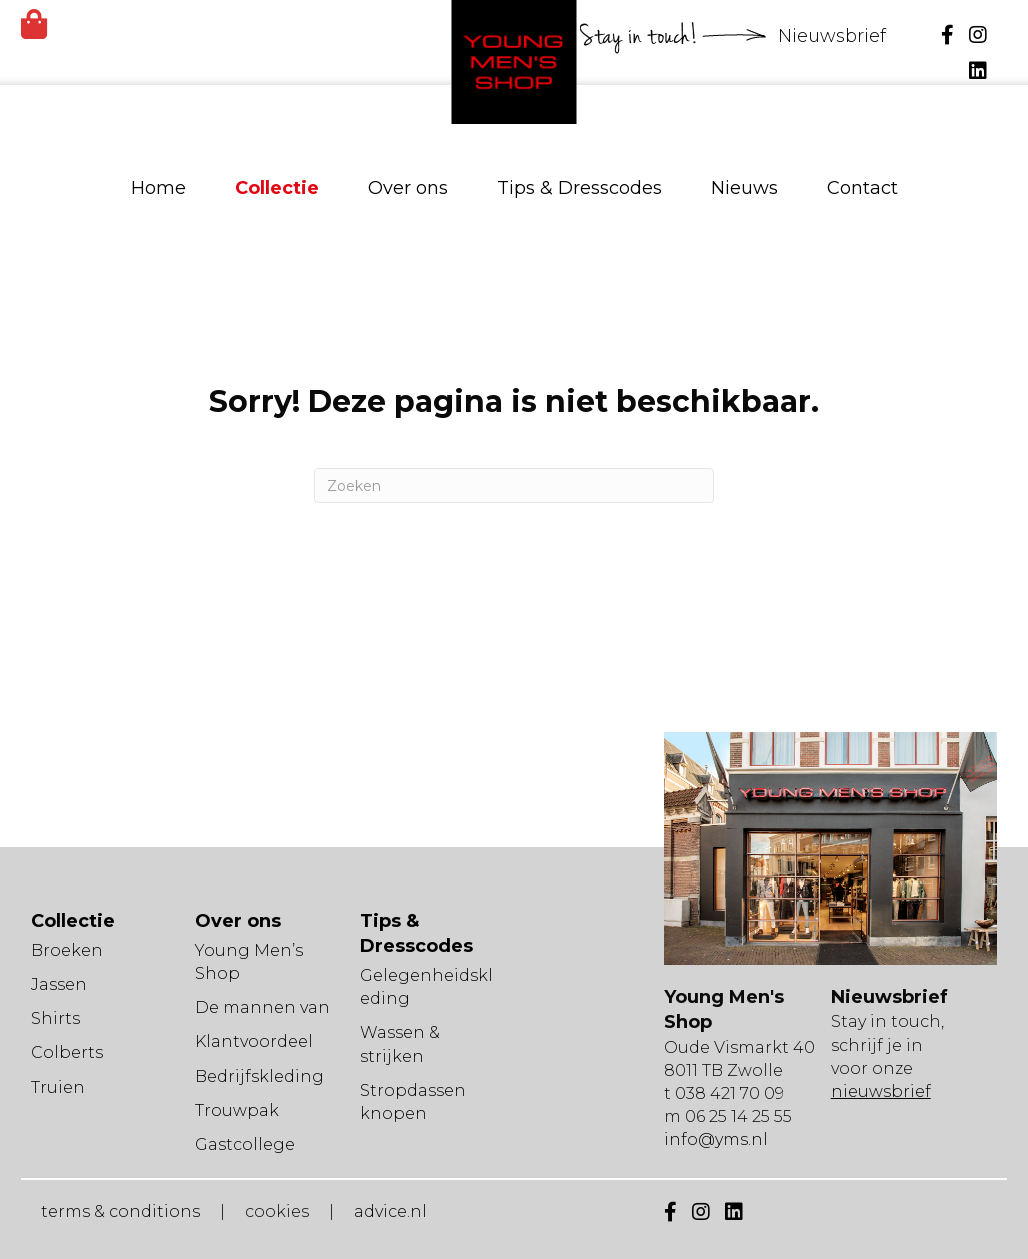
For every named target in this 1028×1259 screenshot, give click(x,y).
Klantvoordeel (254, 1041)
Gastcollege (245, 1144)
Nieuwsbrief (834, 36)
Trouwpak (237, 1110)
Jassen (59, 984)
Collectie (277, 188)
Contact (862, 188)
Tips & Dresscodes (579, 188)
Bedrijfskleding (259, 1076)
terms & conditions (120, 1211)
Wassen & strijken (400, 1044)
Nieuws (744, 188)
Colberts (67, 1052)
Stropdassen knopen (413, 1102)
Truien (58, 1087)
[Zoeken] (514, 485)
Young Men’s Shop (249, 962)
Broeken (67, 950)
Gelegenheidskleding (426, 987)
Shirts (55, 1018)
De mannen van (262, 1007)
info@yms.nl (716, 1139)
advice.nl (390, 1211)
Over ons (408, 188)
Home (158, 188)
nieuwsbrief (881, 1091)
